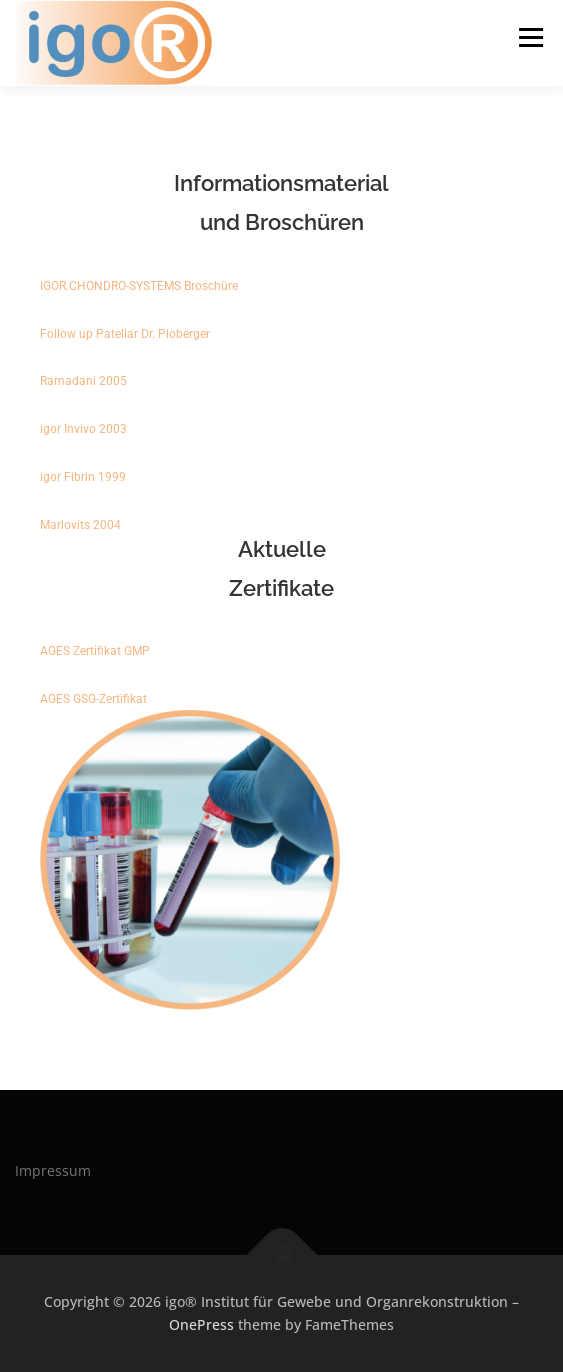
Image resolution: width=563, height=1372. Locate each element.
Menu (529, 37)
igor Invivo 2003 (83, 429)
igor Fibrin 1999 (83, 477)
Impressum (53, 1170)
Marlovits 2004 (80, 525)
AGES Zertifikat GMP (95, 651)
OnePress (201, 1324)
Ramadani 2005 (83, 381)
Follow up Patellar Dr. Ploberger (125, 334)
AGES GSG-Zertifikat (93, 699)
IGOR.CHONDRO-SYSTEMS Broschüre (142, 286)
